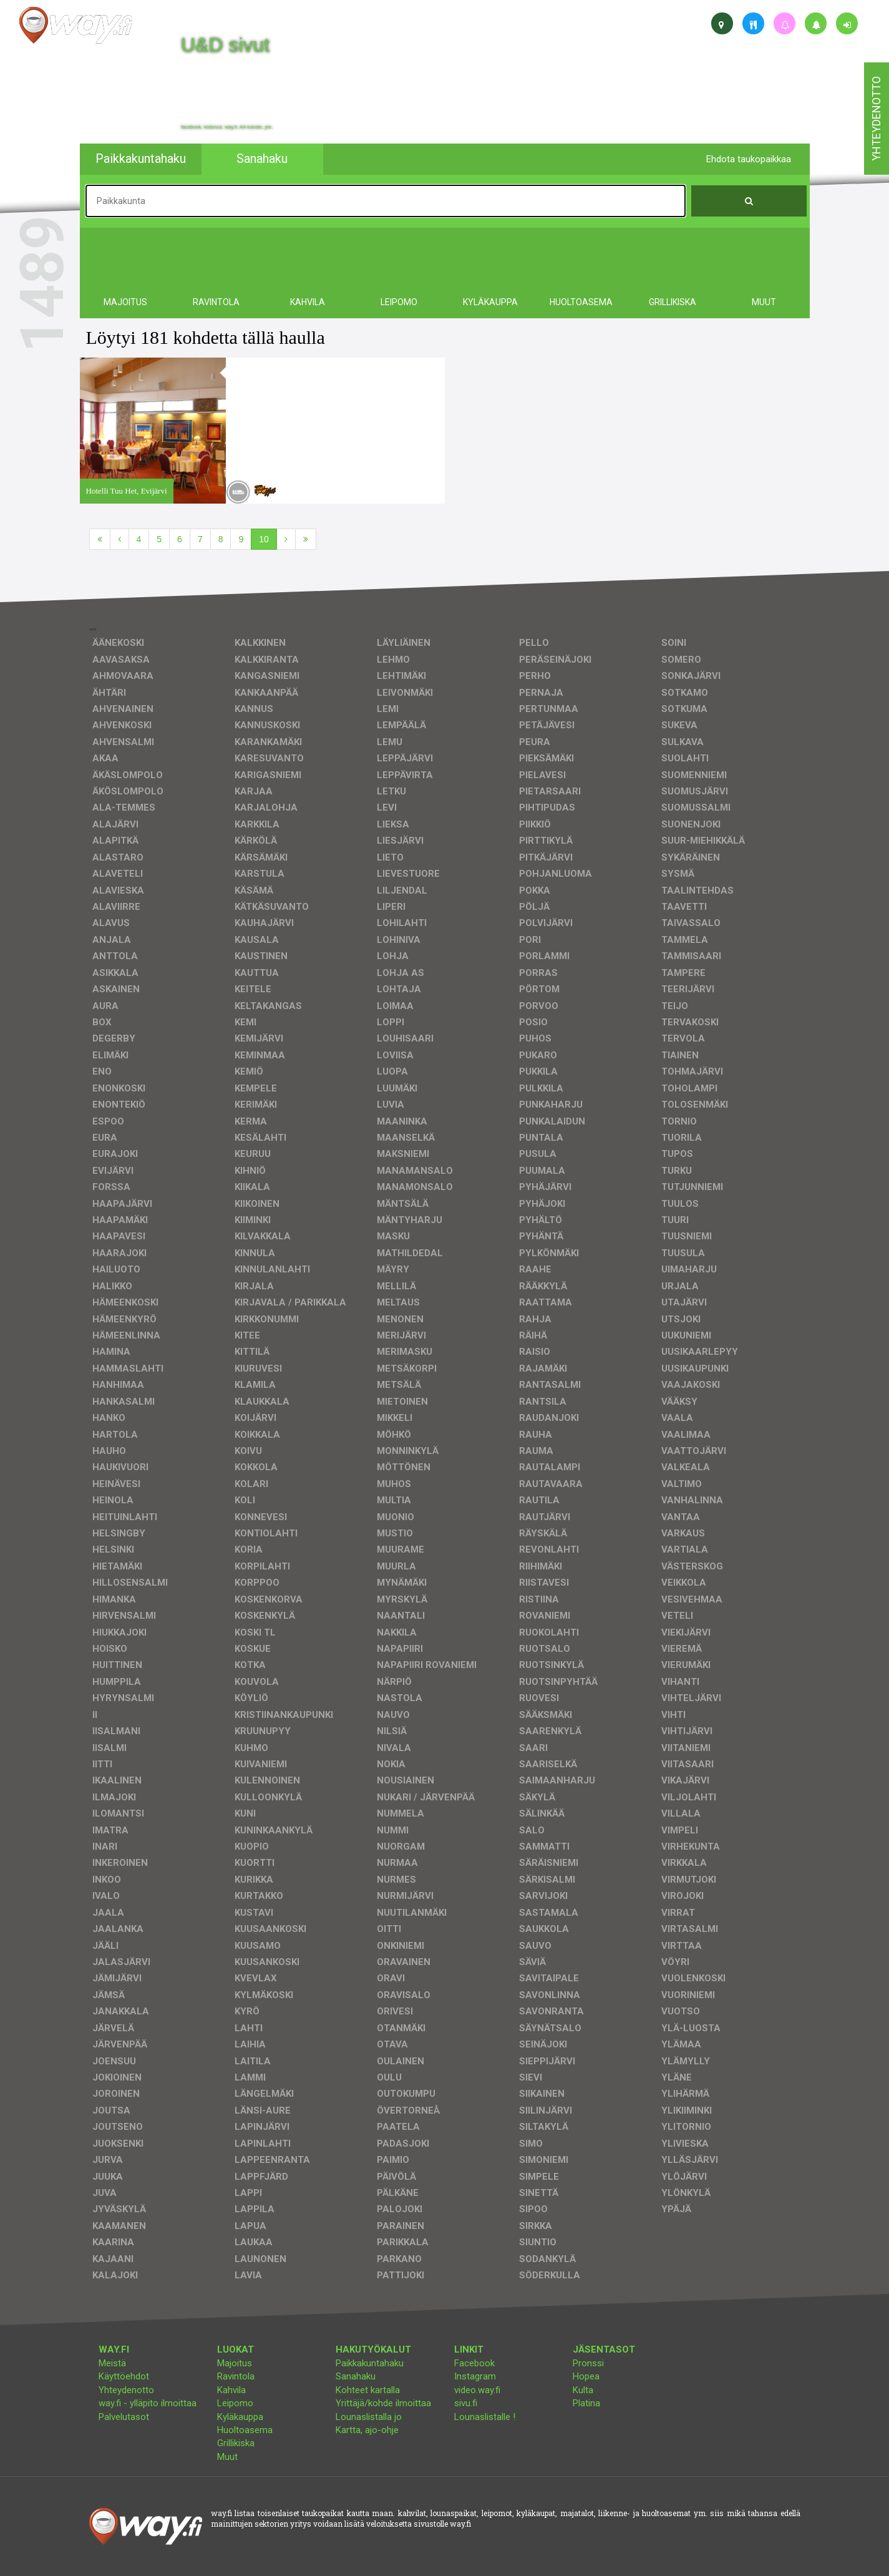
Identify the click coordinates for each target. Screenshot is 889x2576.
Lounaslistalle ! (484, 2416)
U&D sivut (225, 45)
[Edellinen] (119, 539)
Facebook (474, 2363)
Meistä (112, 2363)
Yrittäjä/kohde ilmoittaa (383, 2403)
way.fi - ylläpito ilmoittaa (148, 2403)
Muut (227, 2456)
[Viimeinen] (305, 539)
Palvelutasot (124, 2416)
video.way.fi (477, 2390)
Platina (586, 2403)
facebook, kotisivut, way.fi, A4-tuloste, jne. (227, 127)
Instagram (475, 2376)
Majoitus (234, 2363)
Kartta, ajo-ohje (367, 2430)
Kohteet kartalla (368, 2390)
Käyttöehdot (124, 2376)
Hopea (586, 2376)
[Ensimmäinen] (99, 539)
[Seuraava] (286, 539)
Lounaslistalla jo (369, 2416)
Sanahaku (356, 2376)
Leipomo (235, 2403)
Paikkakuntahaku (370, 2363)
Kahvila (231, 2390)
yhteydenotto (876, 118)
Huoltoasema (245, 2430)
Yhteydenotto (126, 2390)
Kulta (583, 2390)
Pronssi (588, 2363)
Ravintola (236, 2376)
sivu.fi (465, 2403)
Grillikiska (236, 2443)
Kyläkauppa (240, 2416)
